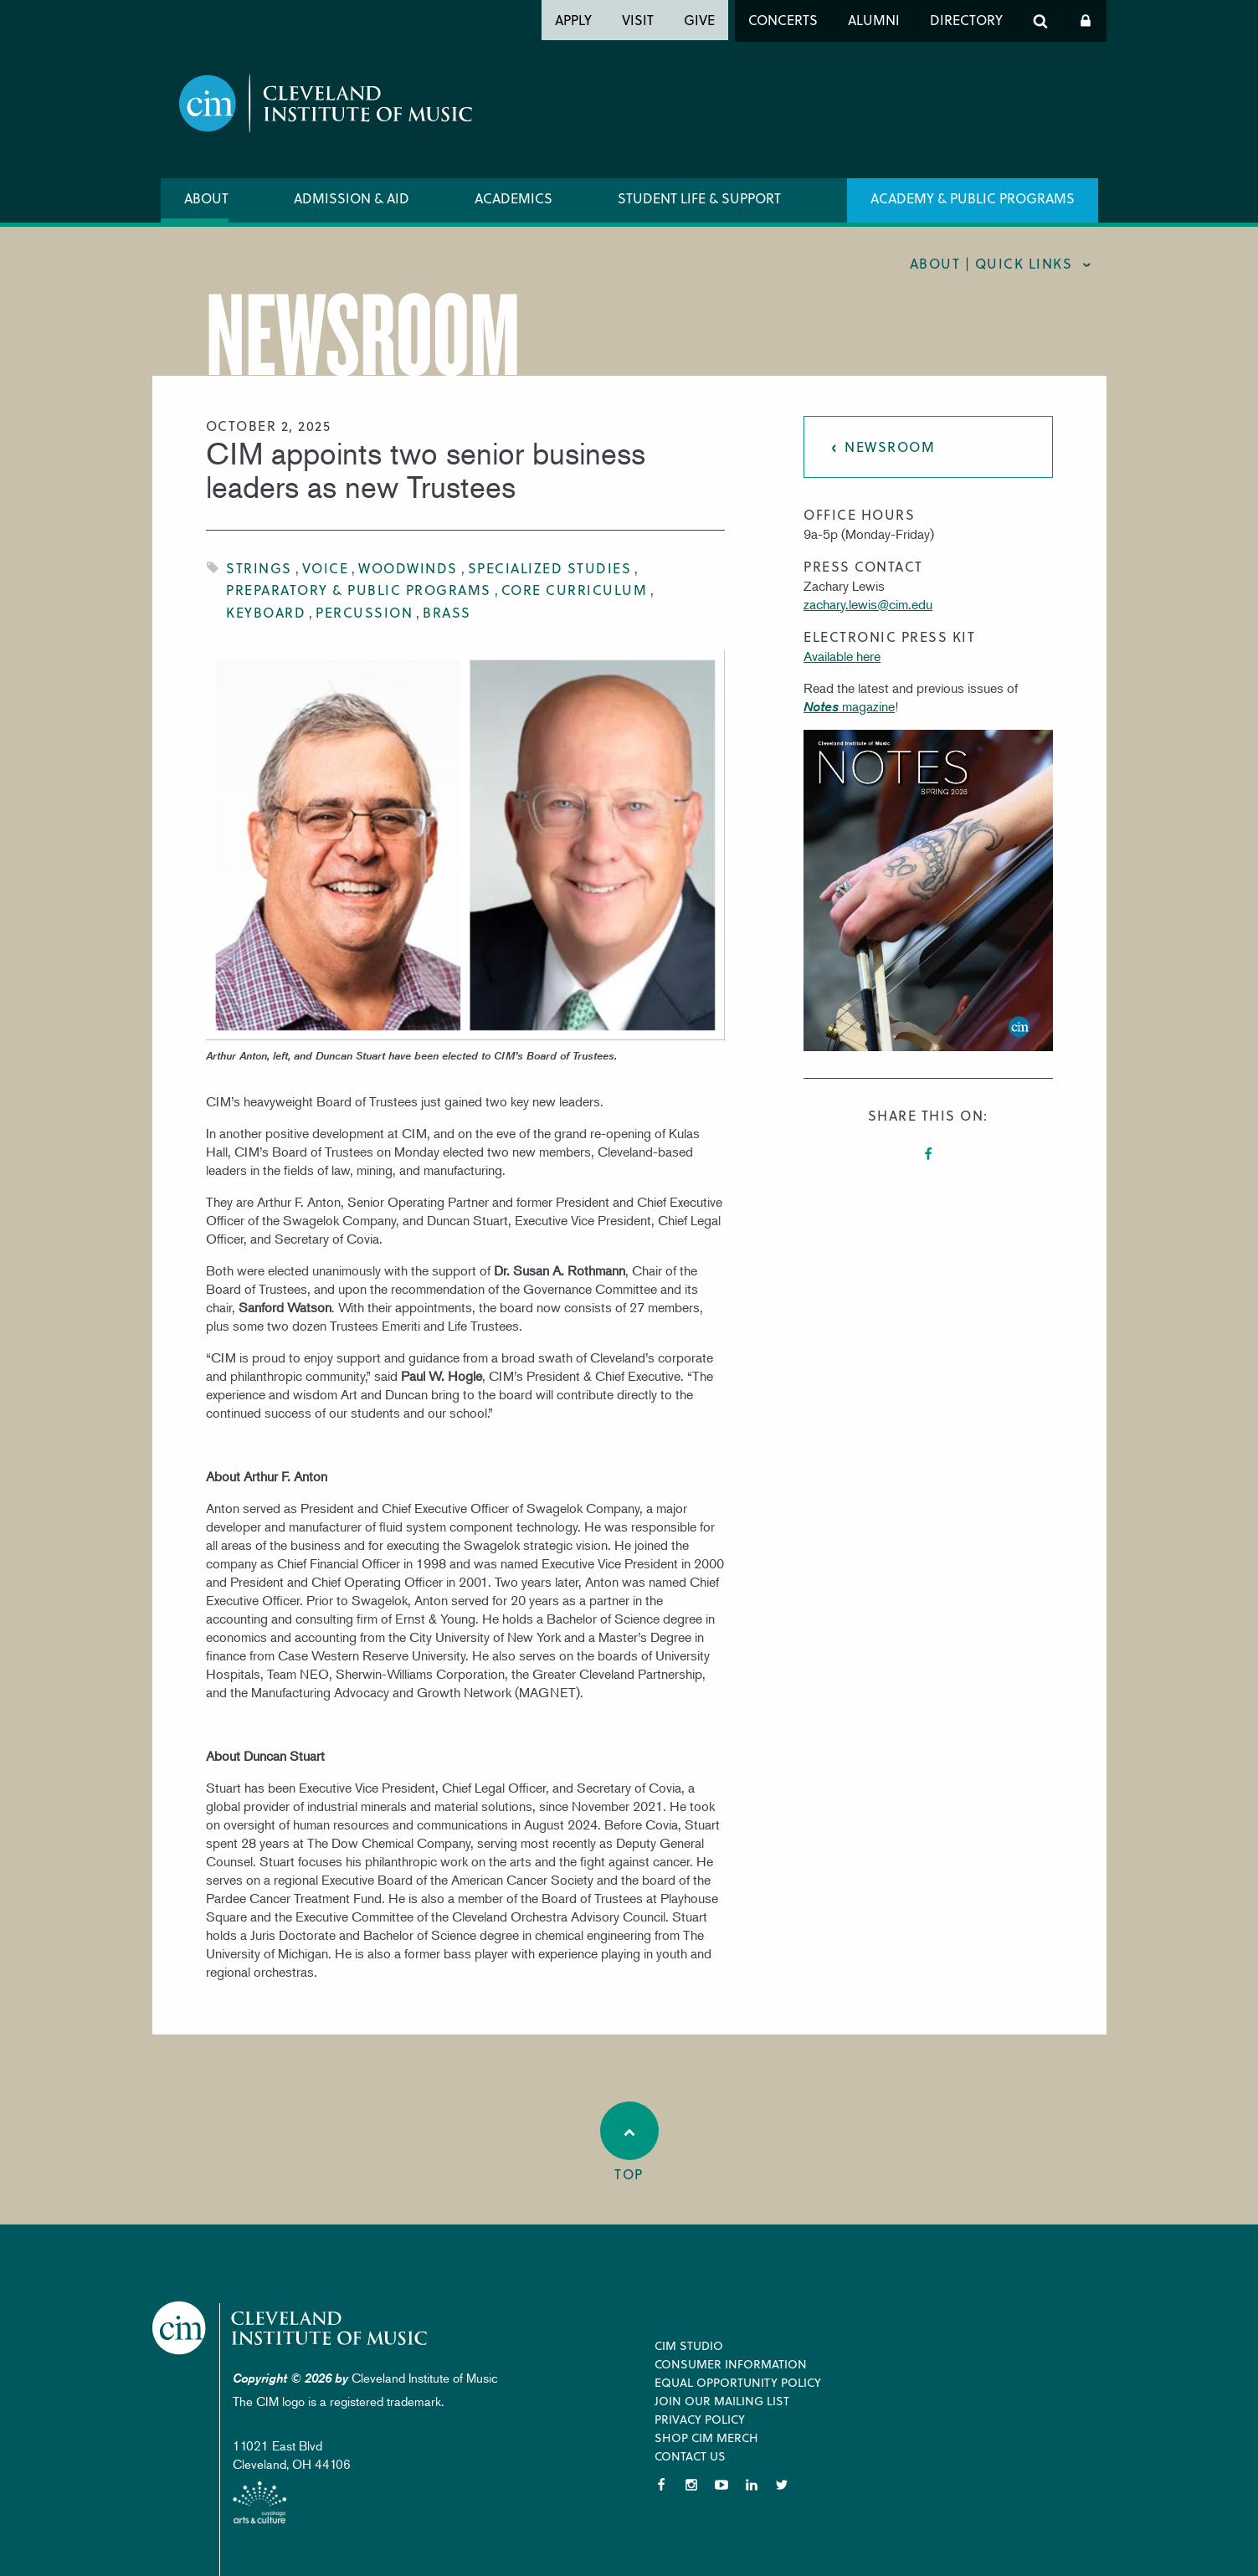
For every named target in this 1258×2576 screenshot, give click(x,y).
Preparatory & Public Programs (358, 589)
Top (629, 2142)
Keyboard (266, 612)
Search (1040, 20)
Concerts (783, 19)
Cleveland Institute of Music (290, 2328)
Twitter (781, 2484)
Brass (447, 612)
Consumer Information (731, 2364)
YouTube (721, 2484)
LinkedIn (751, 2484)
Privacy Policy (700, 2419)
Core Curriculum (574, 589)
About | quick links (991, 263)
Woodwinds (408, 567)
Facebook (928, 1154)
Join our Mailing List (722, 2400)
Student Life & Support (699, 198)
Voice (325, 567)
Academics (513, 198)
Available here (842, 656)
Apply (573, 19)
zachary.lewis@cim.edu (868, 604)
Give (699, 19)
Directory (966, 19)
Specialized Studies (550, 567)
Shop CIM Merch (706, 2437)
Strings (259, 567)
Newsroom (890, 446)
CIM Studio (689, 2345)
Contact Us (690, 2456)
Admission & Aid (351, 198)
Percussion (364, 612)
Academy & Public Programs (972, 198)
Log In (1085, 20)
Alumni (874, 19)
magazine (849, 706)
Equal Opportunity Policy (738, 2382)
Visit (638, 19)
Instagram (691, 2484)
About (206, 198)
